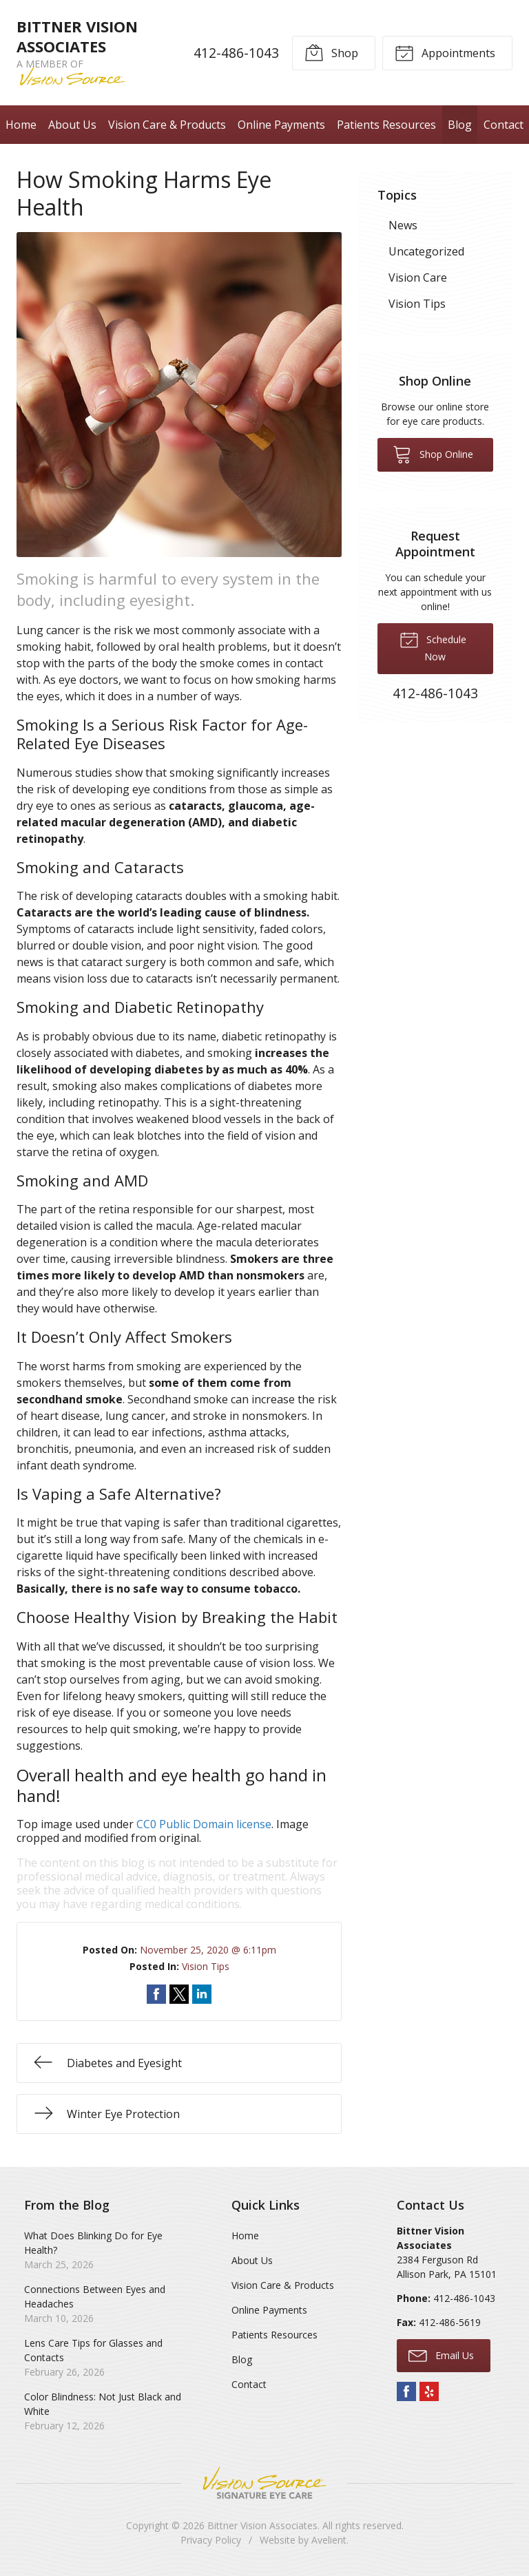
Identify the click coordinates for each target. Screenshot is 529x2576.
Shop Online (433, 453)
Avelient (328, 2539)
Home (21, 124)
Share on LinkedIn (201, 1994)
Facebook (406, 2391)
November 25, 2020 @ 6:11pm (208, 1949)
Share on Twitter (179, 1994)
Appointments (445, 52)
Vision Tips (205, 1966)
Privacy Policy (210, 2539)
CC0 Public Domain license (203, 1824)
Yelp (429, 2391)
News (402, 225)
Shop (331, 52)
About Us (72, 124)
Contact (503, 124)
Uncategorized (426, 251)
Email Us (441, 2355)
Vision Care (417, 277)
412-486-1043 (236, 52)
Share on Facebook (156, 1994)
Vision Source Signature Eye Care (264, 2483)
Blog (460, 124)
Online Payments (281, 124)
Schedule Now (433, 646)
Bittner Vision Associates (262, 2525)
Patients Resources (386, 124)
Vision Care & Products (167, 124)
